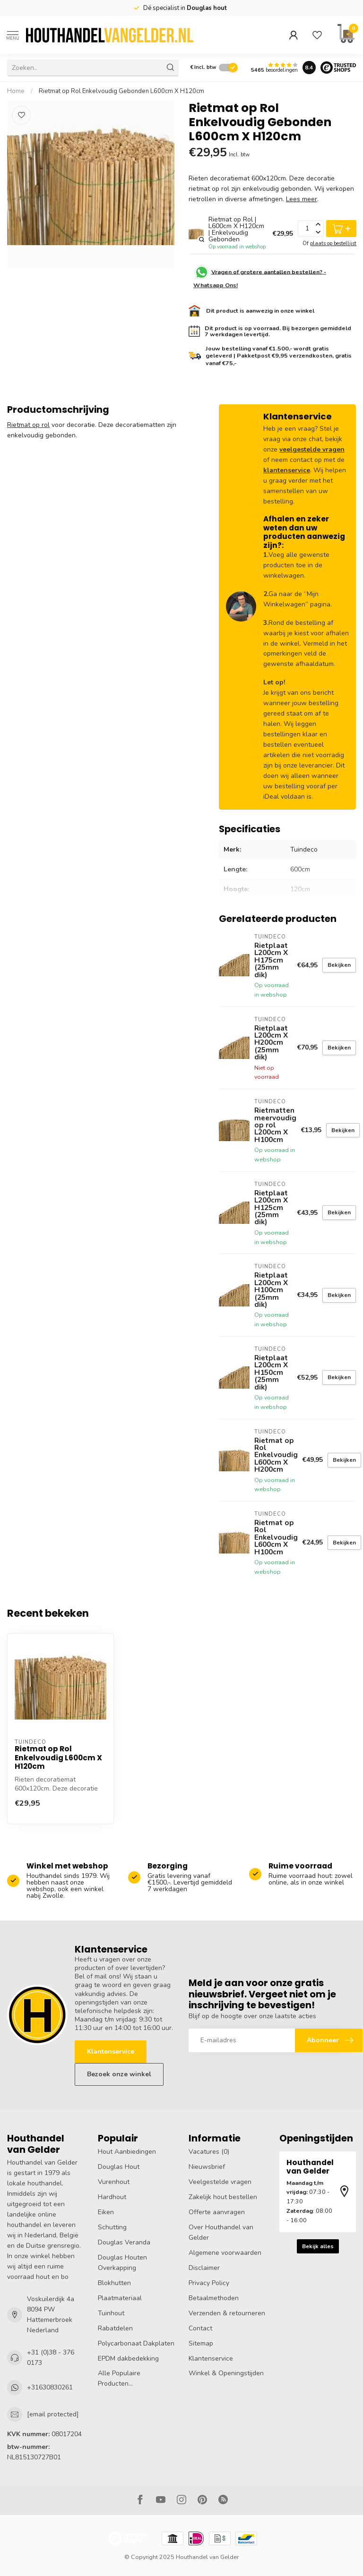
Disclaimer (204, 2267)
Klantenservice (110, 2051)
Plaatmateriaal (120, 2298)
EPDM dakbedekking (128, 2358)
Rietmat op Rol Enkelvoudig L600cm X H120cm (58, 1758)
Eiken (106, 2212)
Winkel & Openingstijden (226, 2373)
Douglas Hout (118, 2166)
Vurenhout (114, 2181)
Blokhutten (114, 2282)
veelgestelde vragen (312, 449)
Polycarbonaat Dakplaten (136, 2343)
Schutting (112, 2227)
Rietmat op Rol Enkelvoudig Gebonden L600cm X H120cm (121, 91)
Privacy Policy (209, 2282)
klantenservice (286, 470)
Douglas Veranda (124, 2242)
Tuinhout (111, 2313)
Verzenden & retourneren (227, 2313)
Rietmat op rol (28, 424)
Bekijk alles (318, 2246)
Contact (200, 2328)
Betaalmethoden (214, 2298)
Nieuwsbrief (207, 2166)
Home (16, 91)
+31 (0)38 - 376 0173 (50, 2357)
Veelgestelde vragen (220, 2181)
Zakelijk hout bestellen (223, 2196)
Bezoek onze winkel (119, 2074)
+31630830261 (50, 2387)
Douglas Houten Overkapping (122, 2262)
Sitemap (201, 2343)
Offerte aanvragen (217, 2212)
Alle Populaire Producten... (119, 2378)
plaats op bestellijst (333, 243)
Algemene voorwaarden (225, 2252)
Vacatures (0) (209, 2151)
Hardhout (112, 2196)
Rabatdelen (115, 2328)
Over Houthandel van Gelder (221, 2232)
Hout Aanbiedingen (127, 2151)
